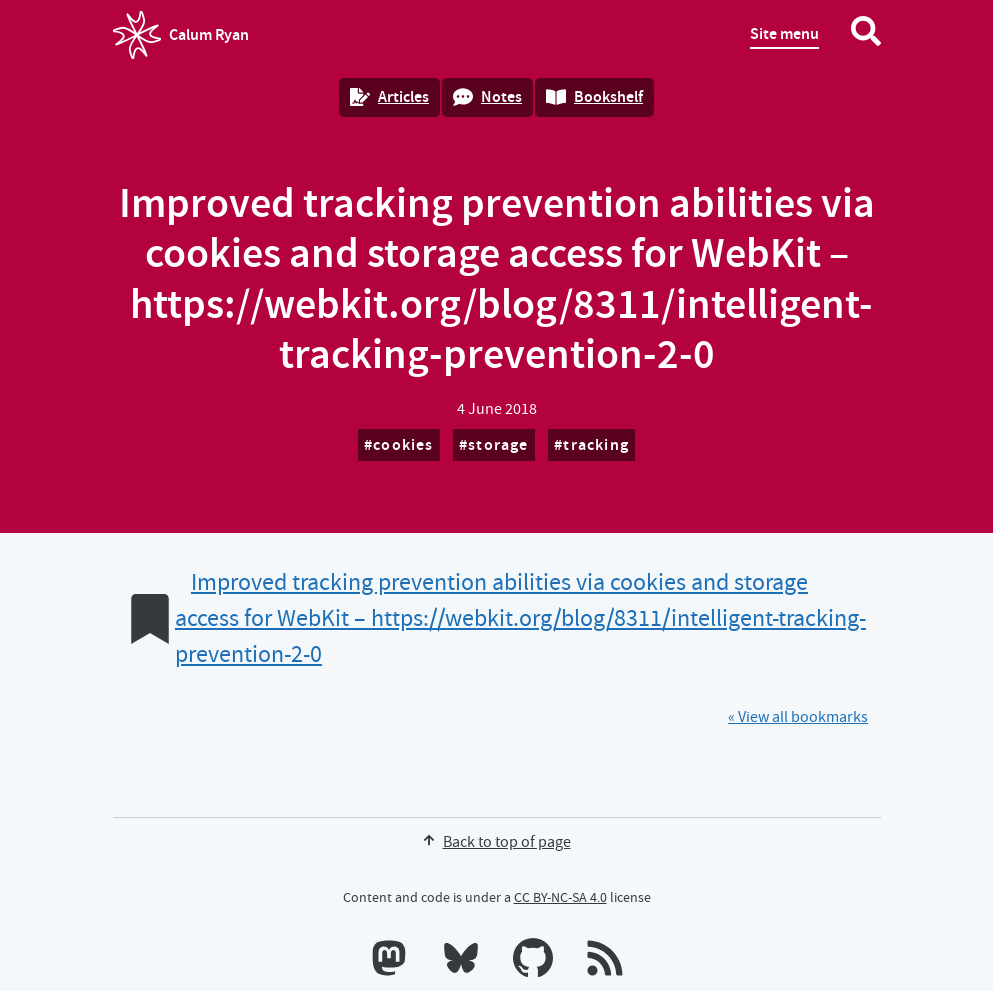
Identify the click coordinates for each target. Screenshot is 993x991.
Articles (389, 96)
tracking (596, 444)
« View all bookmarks (798, 717)
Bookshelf (594, 96)
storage (498, 444)
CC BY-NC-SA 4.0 (560, 897)
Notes (487, 96)
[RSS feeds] (605, 962)
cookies (403, 444)
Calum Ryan (181, 35)
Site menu (784, 33)
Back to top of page (497, 842)
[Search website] (866, 35)
